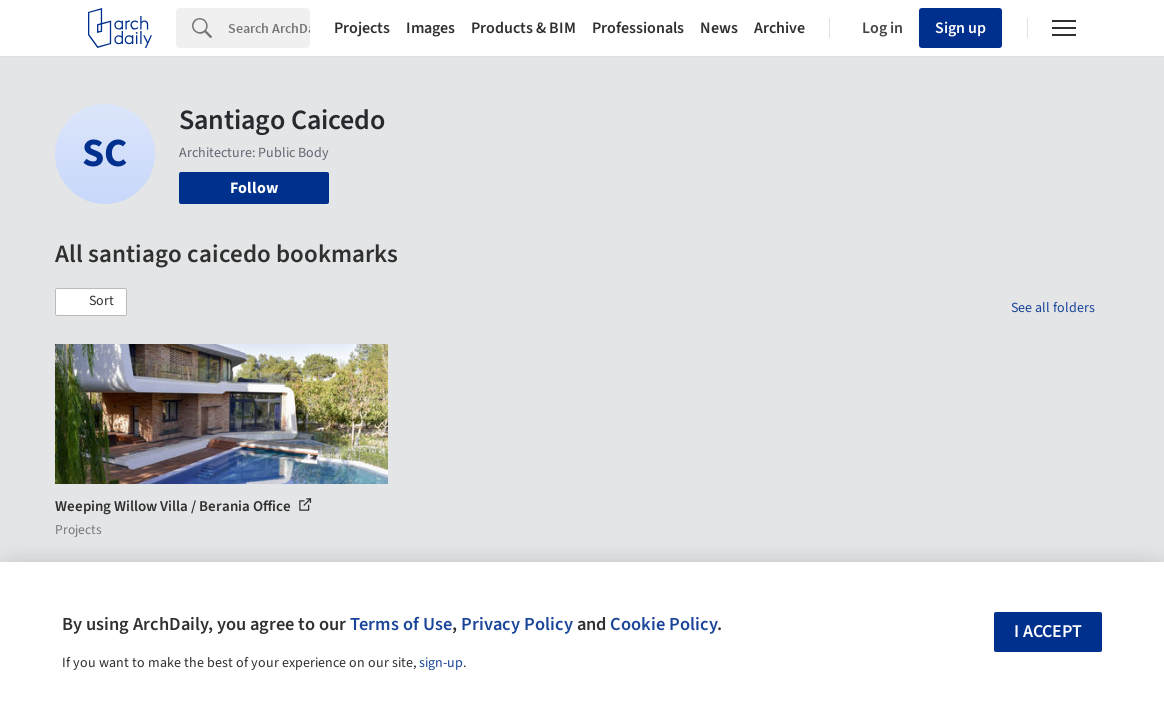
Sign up (960, 28)
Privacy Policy (517, 624)
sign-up (441, 663)
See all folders (1053, 308)
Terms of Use (401, 624)
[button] (91, 302)
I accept (1048, 631)
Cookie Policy (663, 624)
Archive (779, 28)
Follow (254, 188)
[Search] (269, 28)
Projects (362, 28)
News (719, 28)
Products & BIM (523, 28)
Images (430, 28)
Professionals (638, 28)
